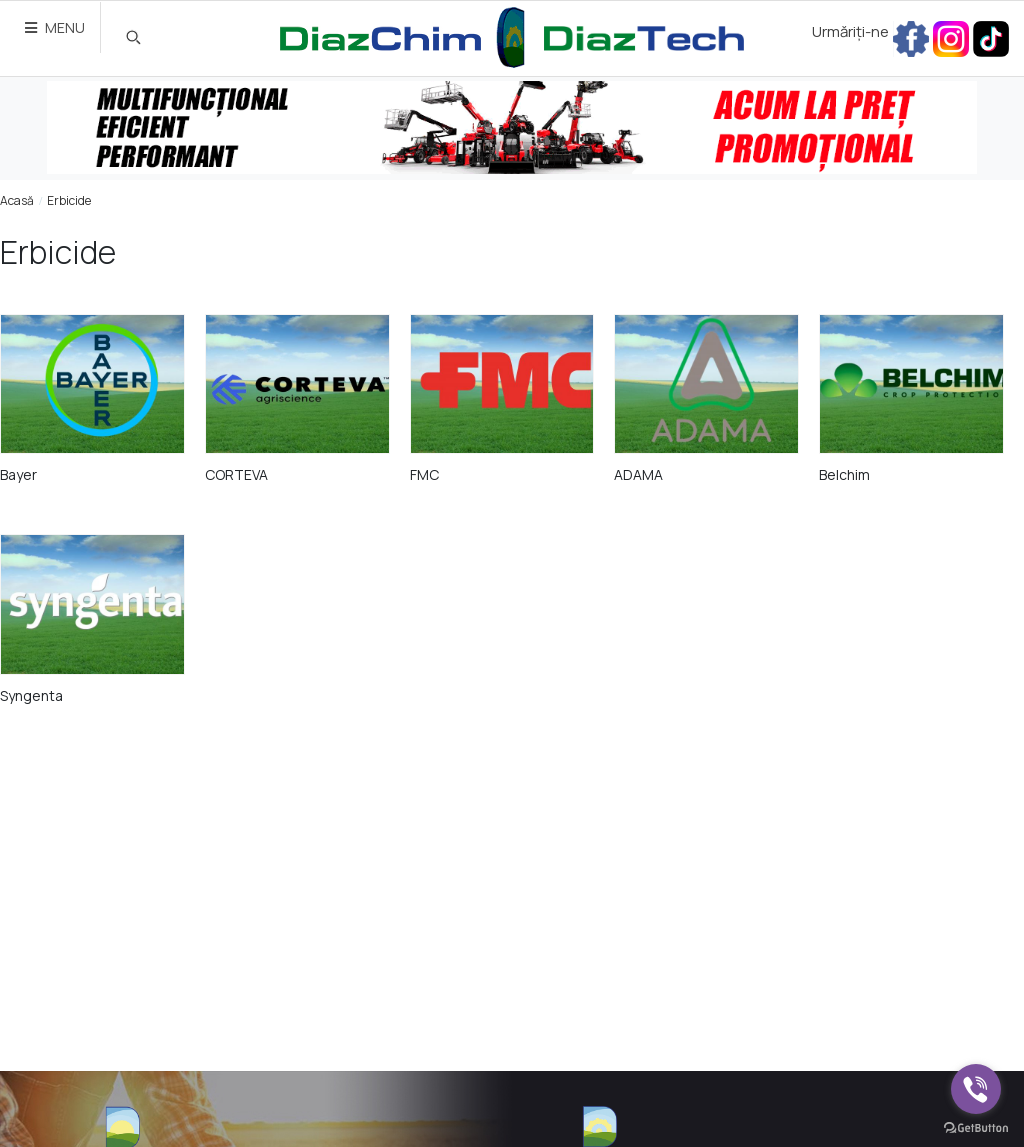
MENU (55, 27)
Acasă (17, 200)
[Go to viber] (976, 1089)
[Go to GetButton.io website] (976, 1127)
